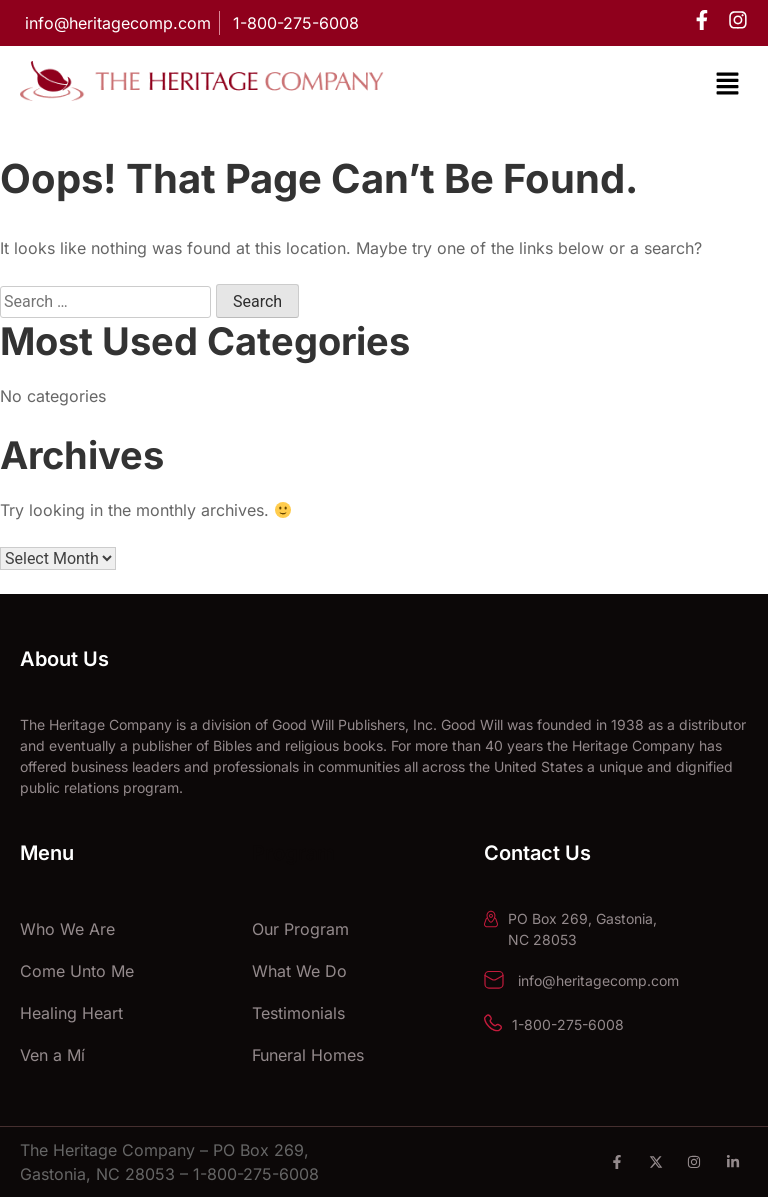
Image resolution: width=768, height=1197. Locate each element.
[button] (728, 85)
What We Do (299, 971)
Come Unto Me (77, 971)
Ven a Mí (52, 1055)
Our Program (300, 929)
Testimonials (298, 1013)
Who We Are (67, 929)
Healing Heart (71, 1013)
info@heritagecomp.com (596, 980)
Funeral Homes (308, 1055)
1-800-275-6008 (568, 1024)
